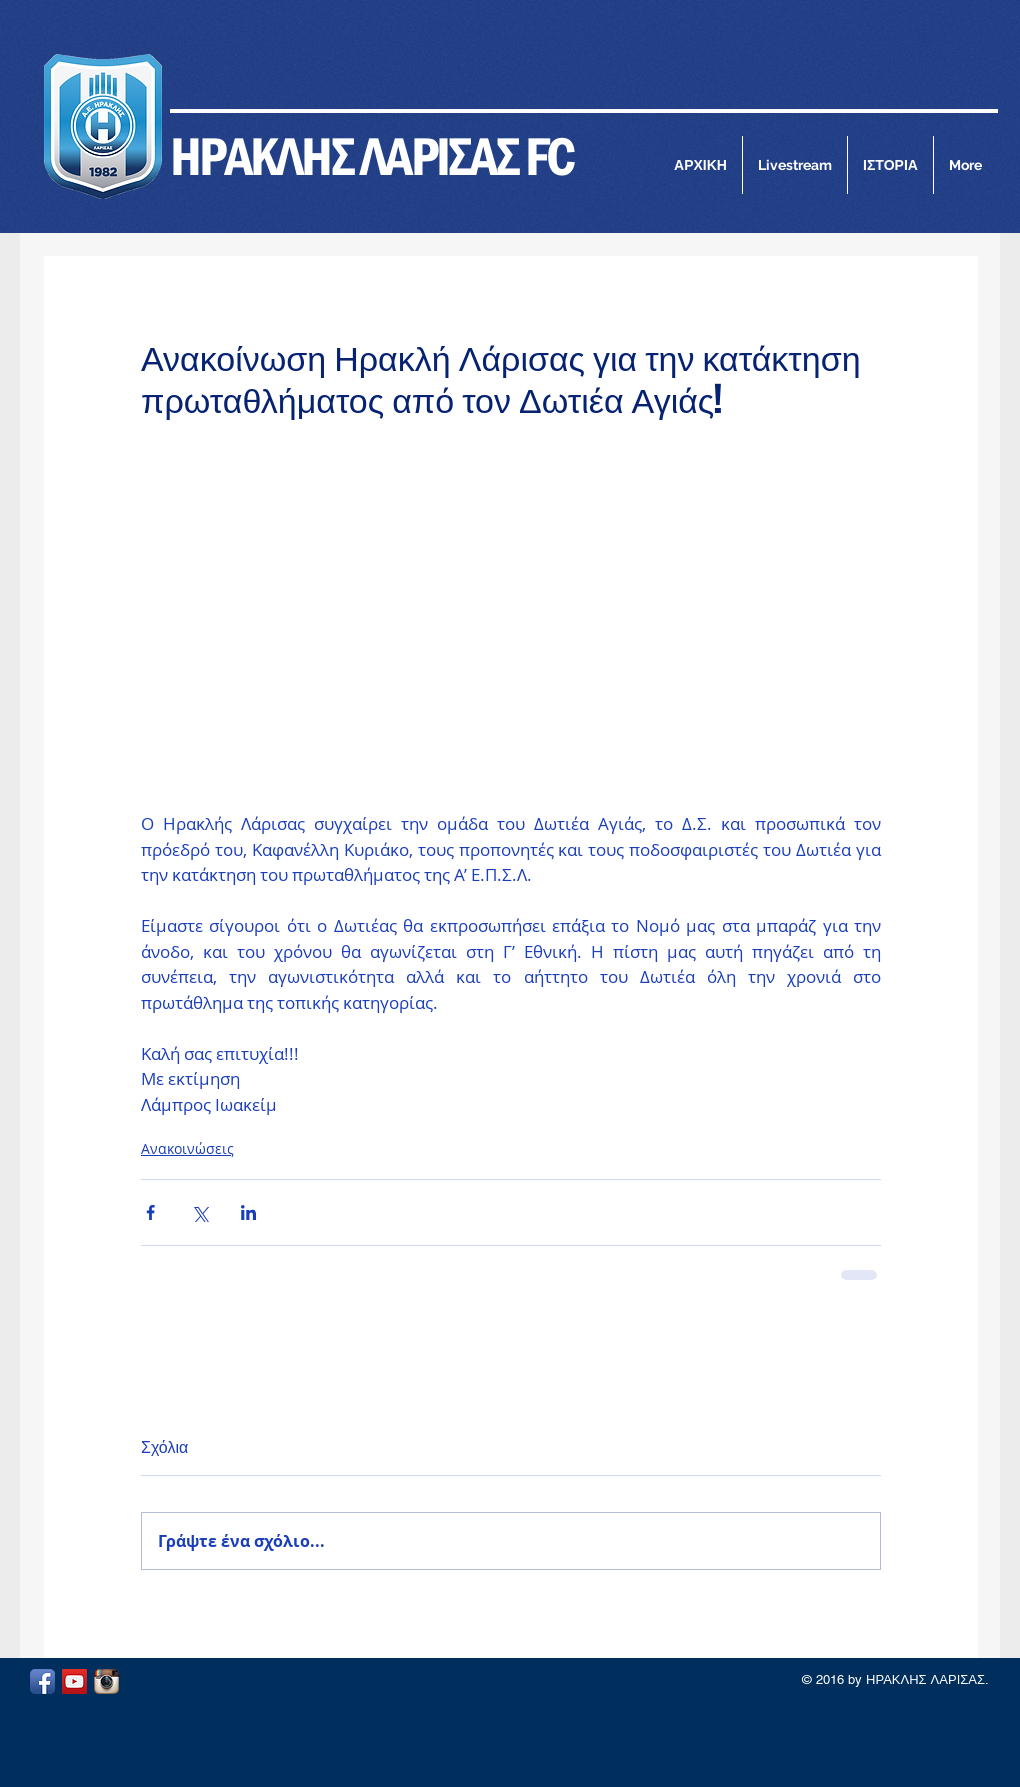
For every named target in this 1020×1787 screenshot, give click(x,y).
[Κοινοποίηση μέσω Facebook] (150, 1212)
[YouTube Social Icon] (74, 1681)
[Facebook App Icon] (42, 1681)
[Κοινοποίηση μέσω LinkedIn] (248, 1212)
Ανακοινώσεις (187, 1148)
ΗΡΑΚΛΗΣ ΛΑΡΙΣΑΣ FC (372, 156)
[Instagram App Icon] (106, 1681)
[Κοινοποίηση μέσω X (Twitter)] (199, 1212)
